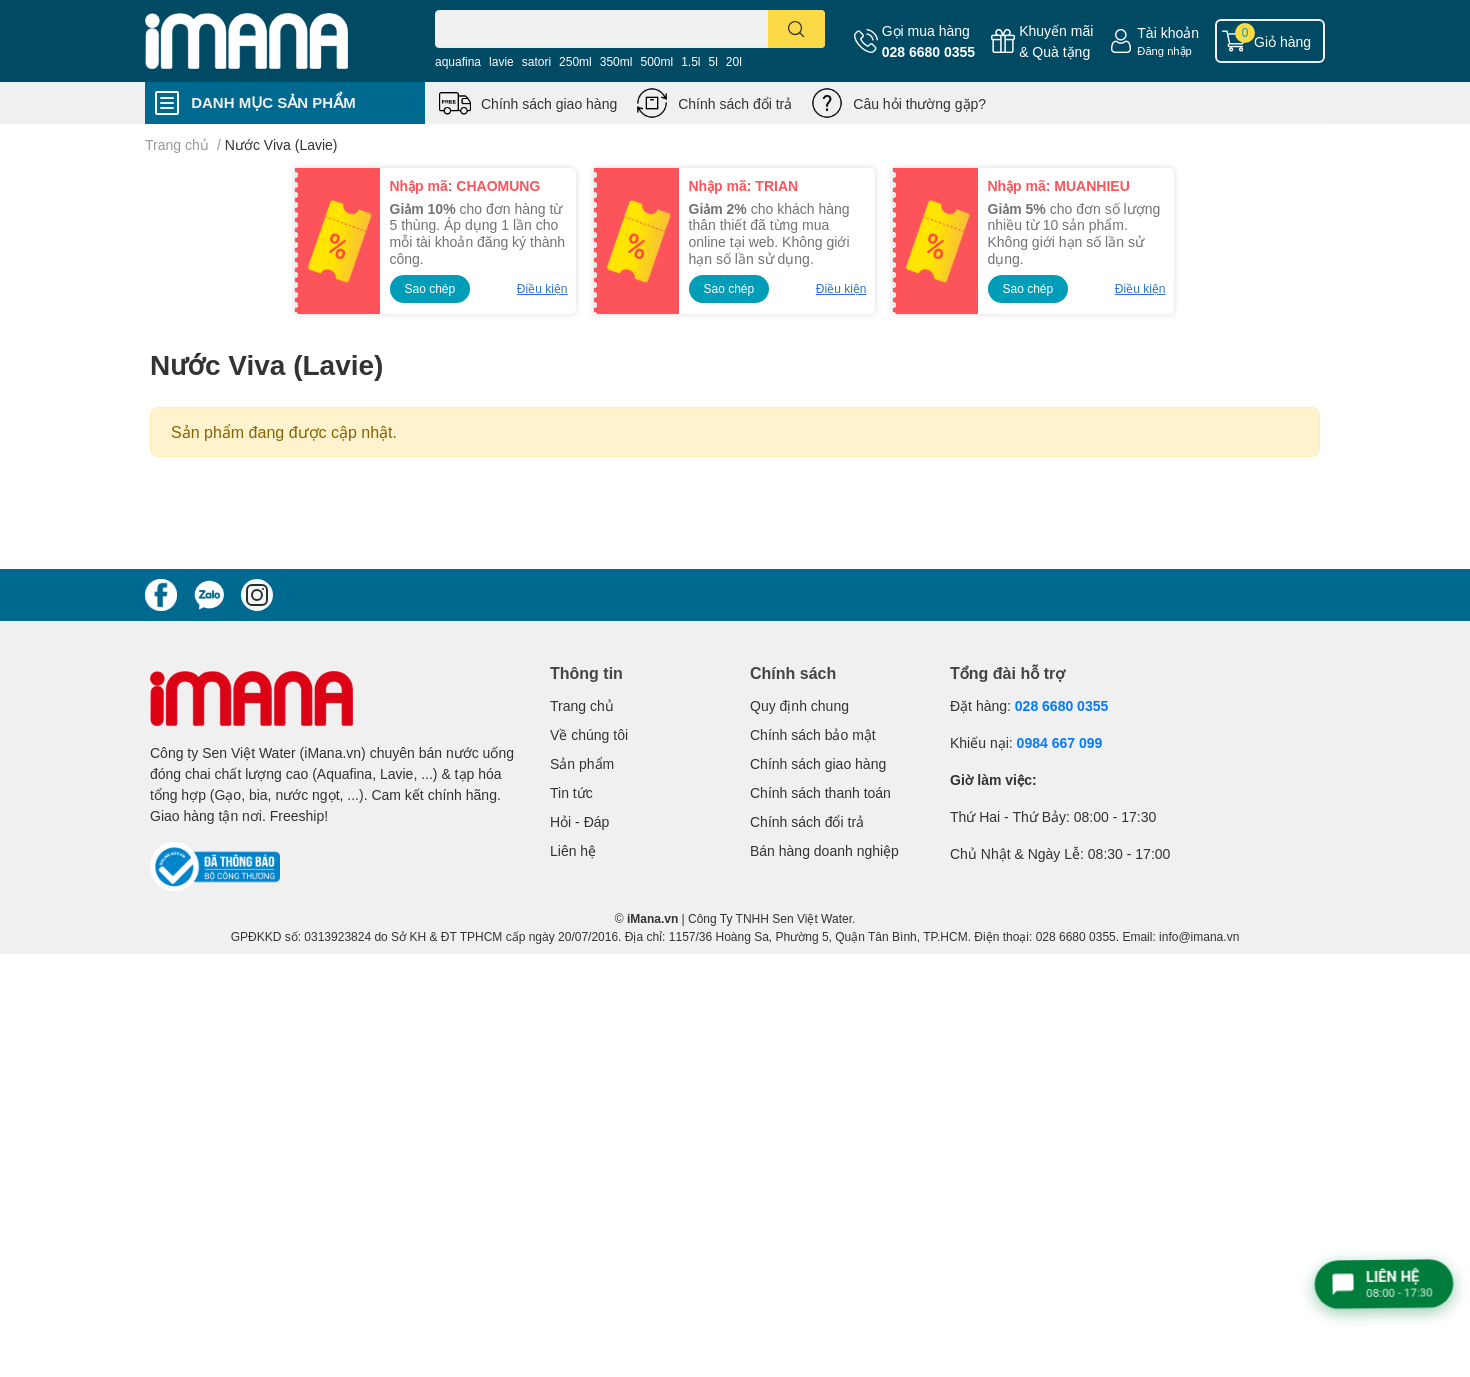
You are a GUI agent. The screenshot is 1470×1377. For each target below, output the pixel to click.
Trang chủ (582, 705)
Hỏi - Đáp (579, 821)
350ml (616, 61)
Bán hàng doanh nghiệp (824, 850)
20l (734, 61)
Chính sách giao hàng (549, 103)
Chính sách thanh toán (820, 792)
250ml (575, 61)
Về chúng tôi (589, 734)
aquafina (458, 61)
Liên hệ (573, 850)
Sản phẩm (582, 763)
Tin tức (571, 792)
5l (713, 61)
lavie (501, 61)
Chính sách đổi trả (735, 103)
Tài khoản (1168, 32)
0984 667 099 (1060, 742)
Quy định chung (799, 705)
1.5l (690, 61)
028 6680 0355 (928, 51)
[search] (796, 29)
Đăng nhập (1164, 50)
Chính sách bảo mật (813, 734)
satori (536, 61)
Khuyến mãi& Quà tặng (1056, 41)
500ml (656, 61)
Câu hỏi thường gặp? (919, 103)
